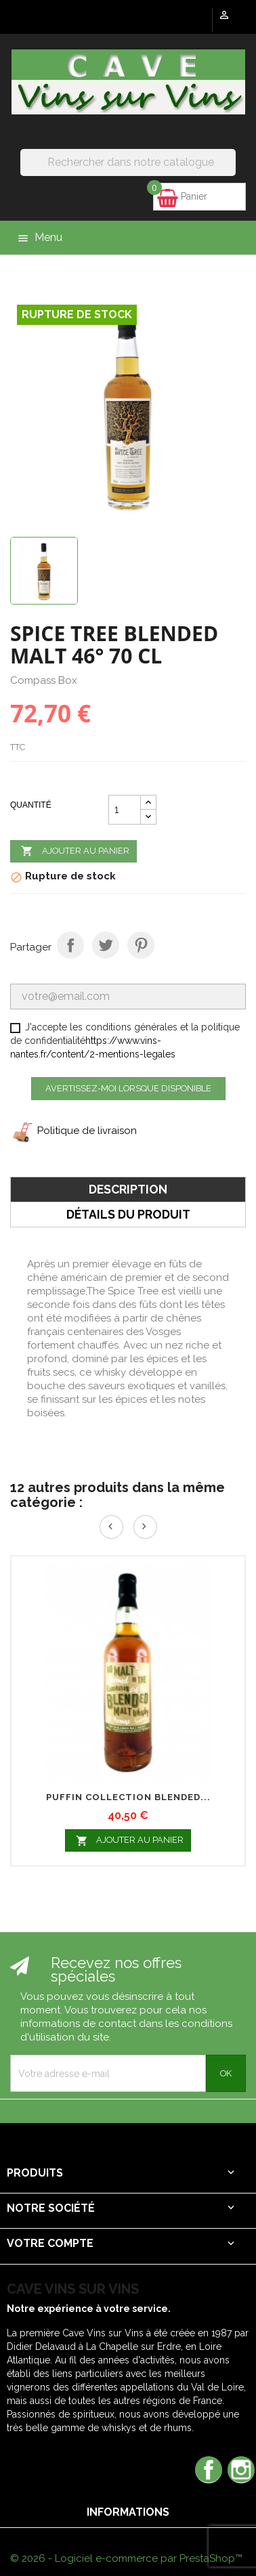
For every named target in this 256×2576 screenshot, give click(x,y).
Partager (70, 945)
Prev (111, 1527)
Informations (128, 2512)
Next (145, 1527)
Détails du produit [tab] (128, 1214)
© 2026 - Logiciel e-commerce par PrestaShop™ (126, 2558)
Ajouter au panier (73, 851)
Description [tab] (128, 1189)
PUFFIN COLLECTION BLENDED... (128, 1797)
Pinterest (140, 945)
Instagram (241, 2469)
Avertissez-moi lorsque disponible (128, 1088)
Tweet (105, 945)
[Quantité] (124, 810)
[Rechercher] (128, 162)
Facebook (208, 2469)
